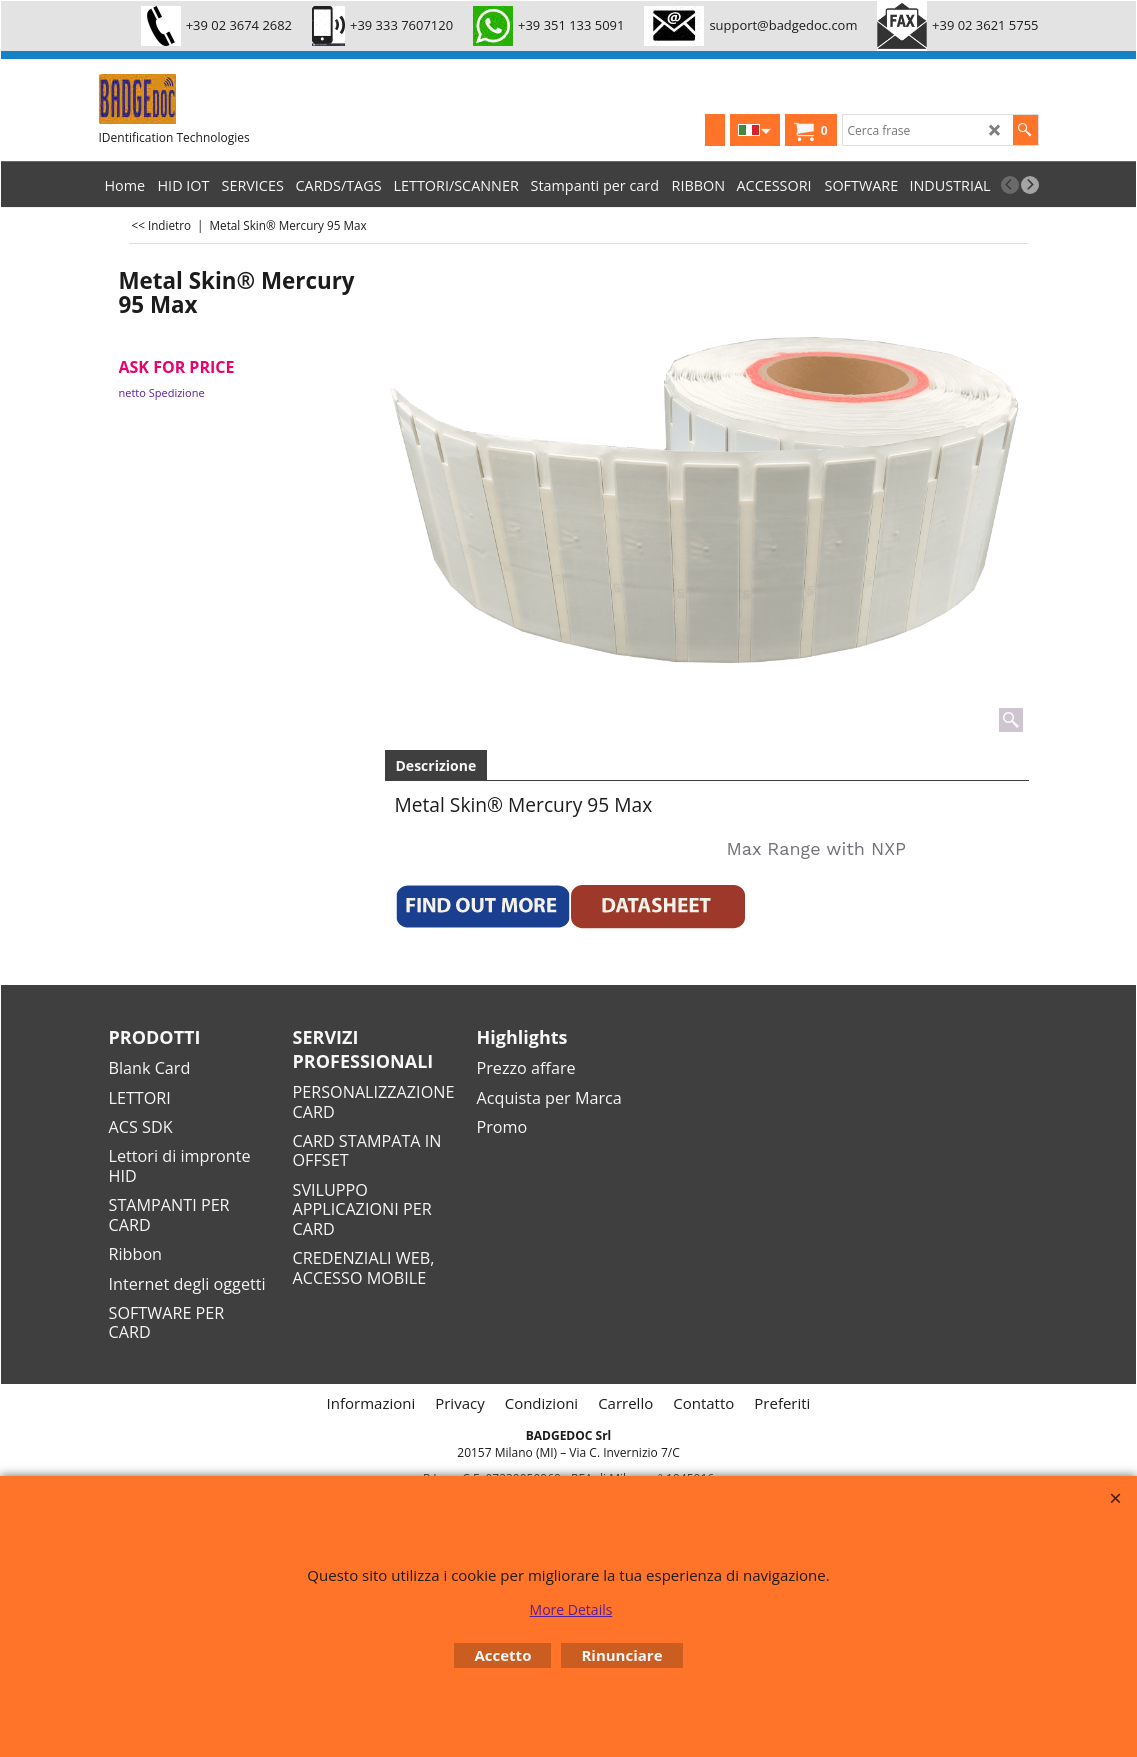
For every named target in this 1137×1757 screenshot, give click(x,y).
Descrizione (436, 765)
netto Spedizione (162, 392)
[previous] (1010, 185)
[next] (1030, 185)
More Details (571, 1609)
